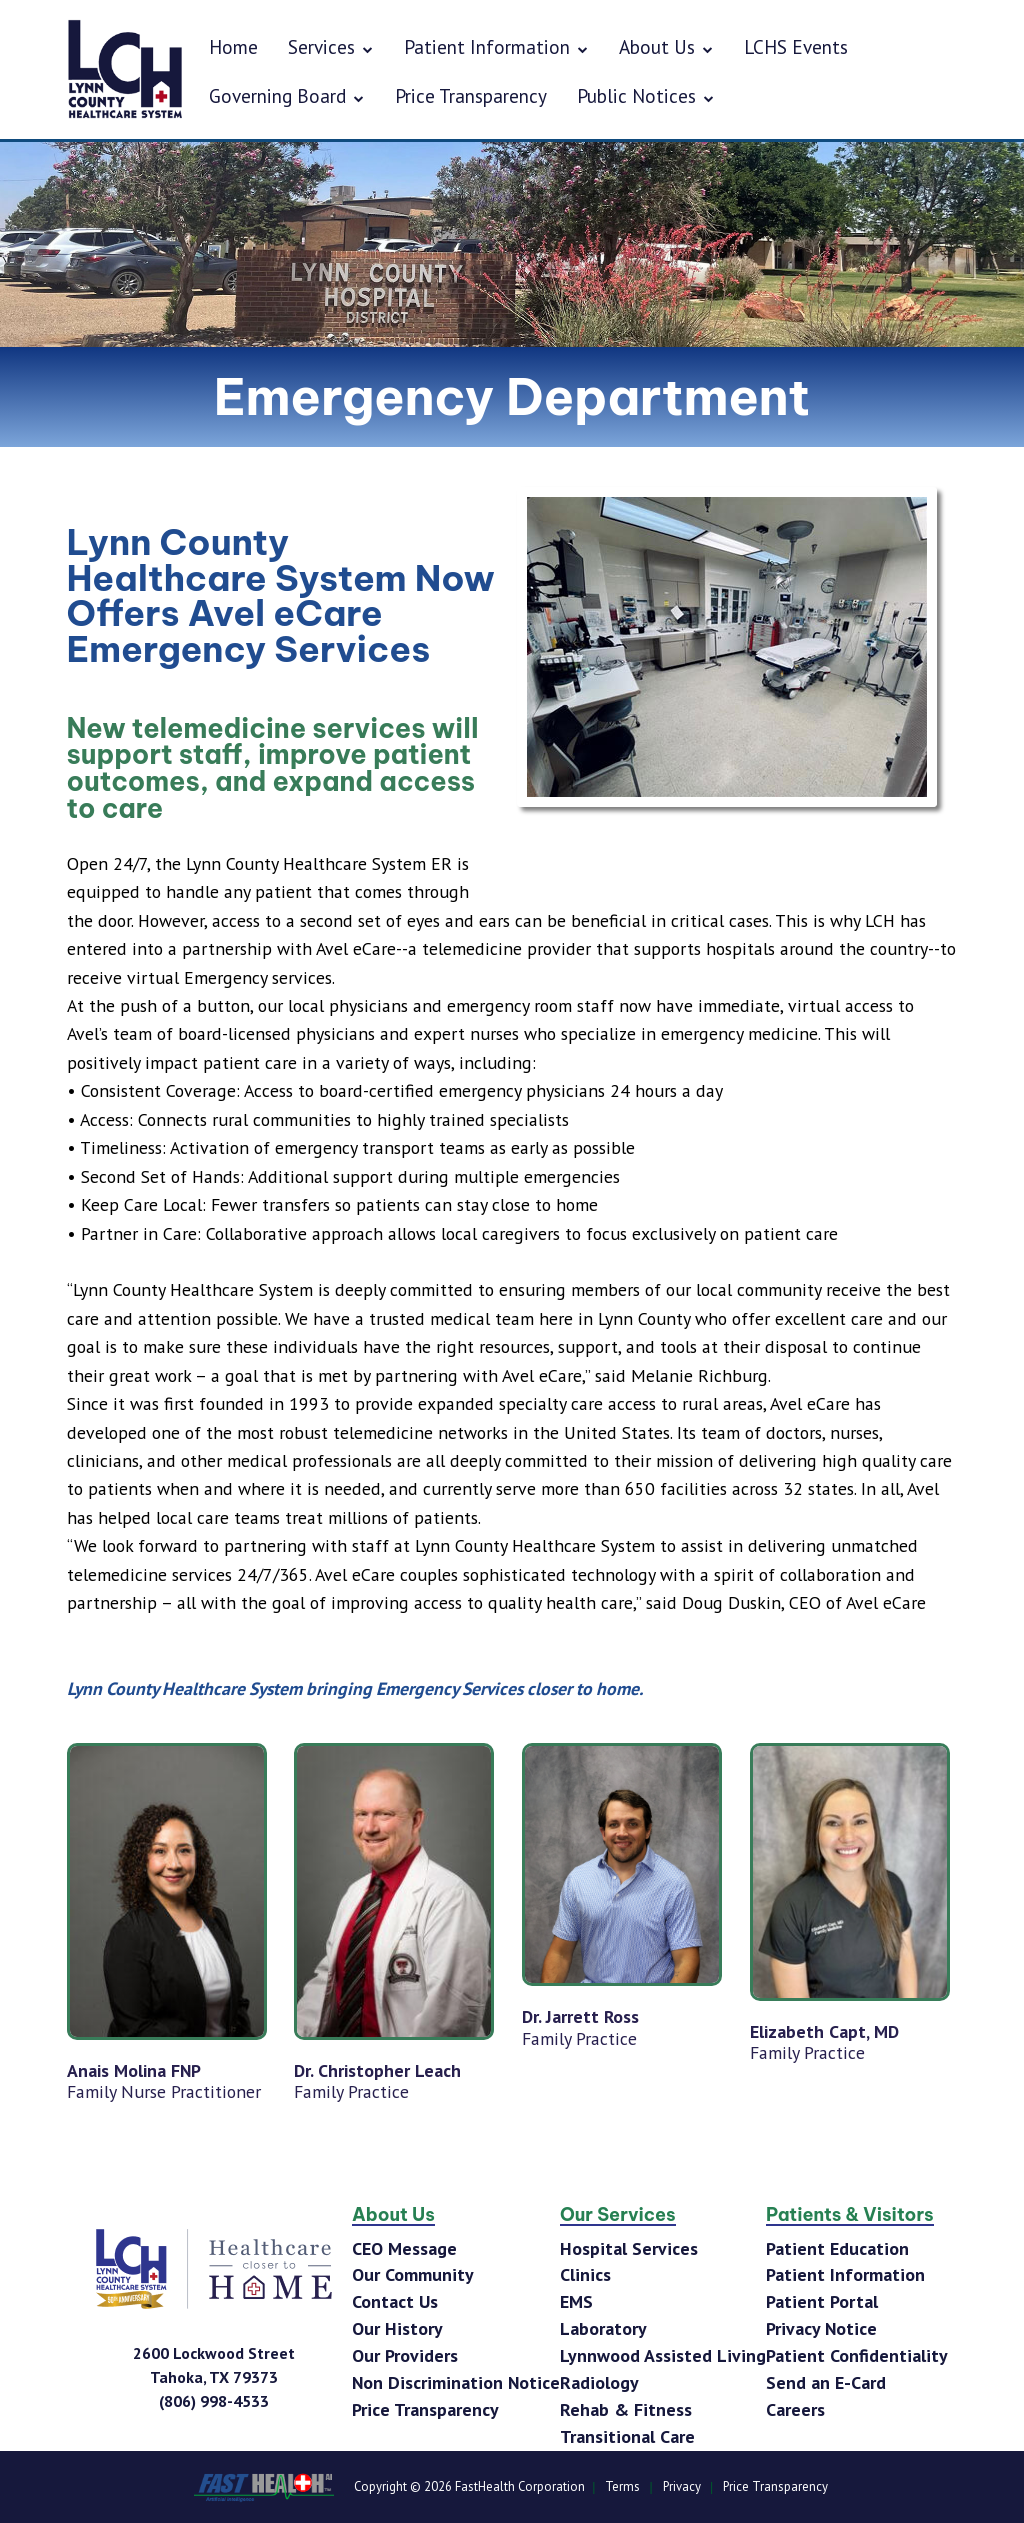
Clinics (585, 2274)
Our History (397, 2328)
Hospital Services (629, 2248)
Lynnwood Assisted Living (663, 2355)
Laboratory (603, 2328)
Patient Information (496, 46)
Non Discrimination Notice (456, 2382)
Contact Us (395, 2301)
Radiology (599, 2382)
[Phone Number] (214, 2401)
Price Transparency (471, 95)
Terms (622, 2486)
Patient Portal (822, 2301)
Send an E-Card (826, 2382)
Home (233, 46)
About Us (666, 46)
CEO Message (404, 2248)
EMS (576, 2301)
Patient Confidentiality (857, 2355)
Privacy (682, 2486)
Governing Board (287, 95)
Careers (795, 2409)
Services (331, 46)
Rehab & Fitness (626, 2409)
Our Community (413, 2274)
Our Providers (405, 2355)
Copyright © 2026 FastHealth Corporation (469, 2486)
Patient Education (837, 2248)
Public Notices (646, 95)
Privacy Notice (821, 2328)
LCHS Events (796, 46)
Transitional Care (627, 2436)
